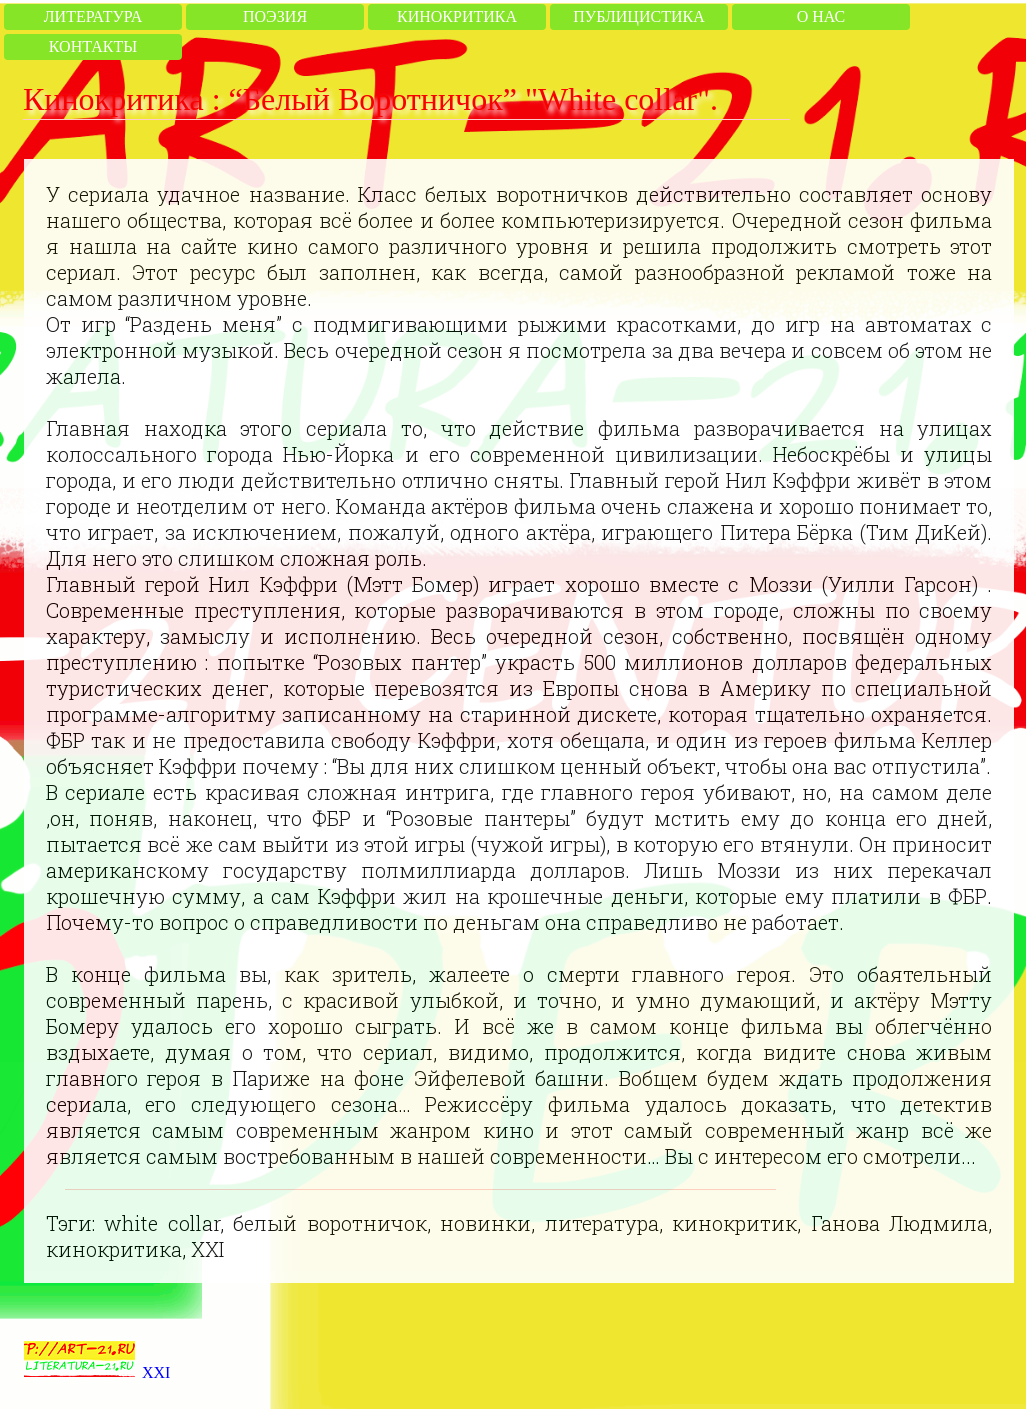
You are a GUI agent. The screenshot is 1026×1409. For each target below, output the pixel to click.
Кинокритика (457, 16)
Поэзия (275, 16)
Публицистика (638, 16)
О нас (821, 16)
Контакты (93, 46)
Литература (93, 16)
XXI (156, 1372)
